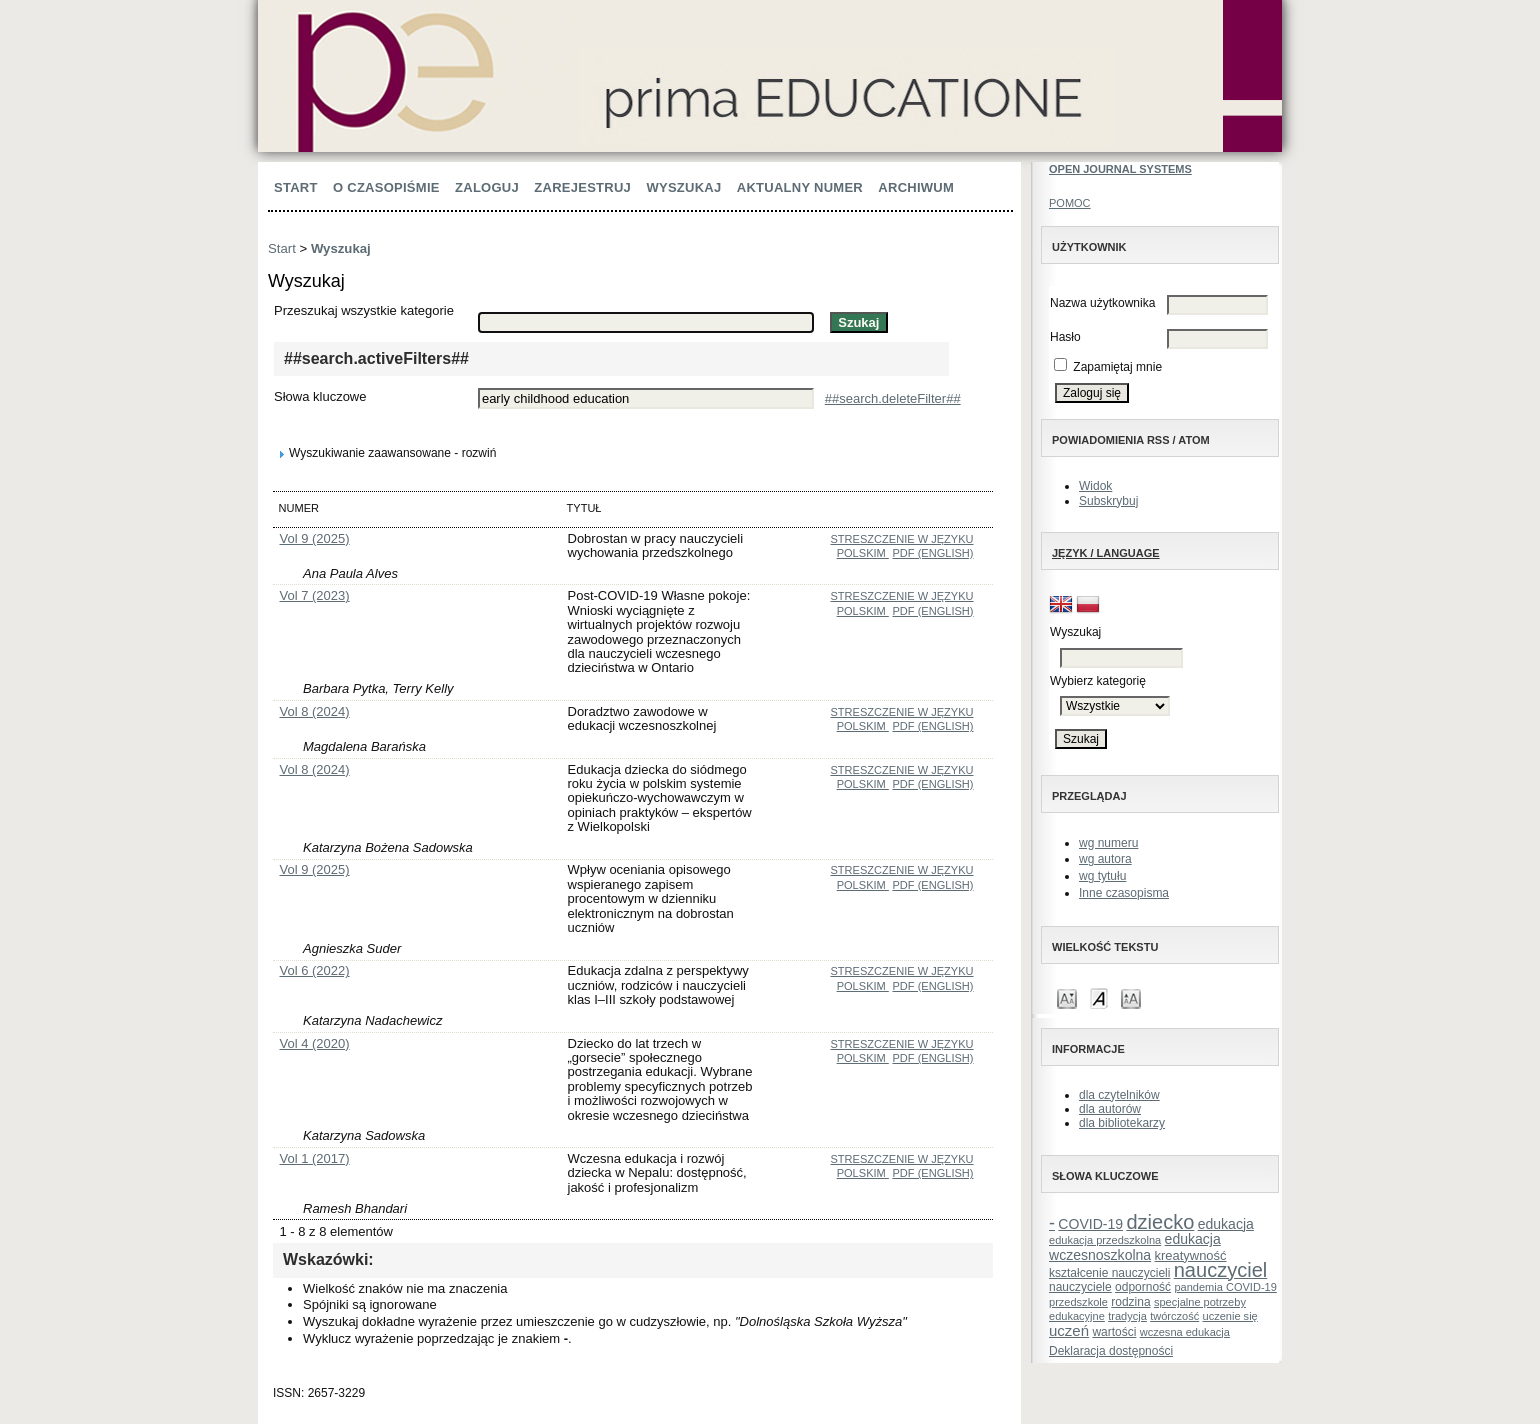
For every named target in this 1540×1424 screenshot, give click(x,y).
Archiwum (916, 187)
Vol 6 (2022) (315, 970)
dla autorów (1110, 1109)
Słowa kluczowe (320, 396)
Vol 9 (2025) (315, 538)
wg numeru (1108, 843)
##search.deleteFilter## (893, 398)
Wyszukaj (683, 187)
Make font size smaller (1067, 997)
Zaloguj (487, 187)
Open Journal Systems (1120, 169)
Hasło (1065, 337)
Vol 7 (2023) (315, 595)
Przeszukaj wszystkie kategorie (364, 310)
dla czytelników (1119, 1095)
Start (296, 187)
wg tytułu (1102, 876)
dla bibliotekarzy (1122, 1123)
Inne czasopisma (1124, 893)
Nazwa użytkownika (1102, 303)
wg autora (1105, 859)
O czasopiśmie (386, 187)
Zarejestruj (582, 187)
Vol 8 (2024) (315, 711)
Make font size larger (1131, 997)
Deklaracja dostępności (1111, 1351)
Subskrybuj (1108, 501)
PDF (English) (932, 553)
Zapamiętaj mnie (1117, 367)
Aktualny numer (800, 187)
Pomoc (1070, 203)
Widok (1095, 486)
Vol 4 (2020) (315, 1043)
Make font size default (1099, 997)
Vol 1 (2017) (315, 1158)
